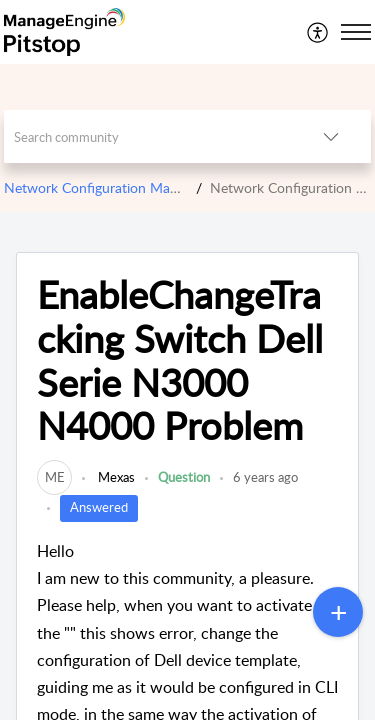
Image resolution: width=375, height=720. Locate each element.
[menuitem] (318, 32)
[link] (54, 477)
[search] (148, 136)
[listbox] (331, 136)
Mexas (115, 477)
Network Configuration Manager (104, 187)
